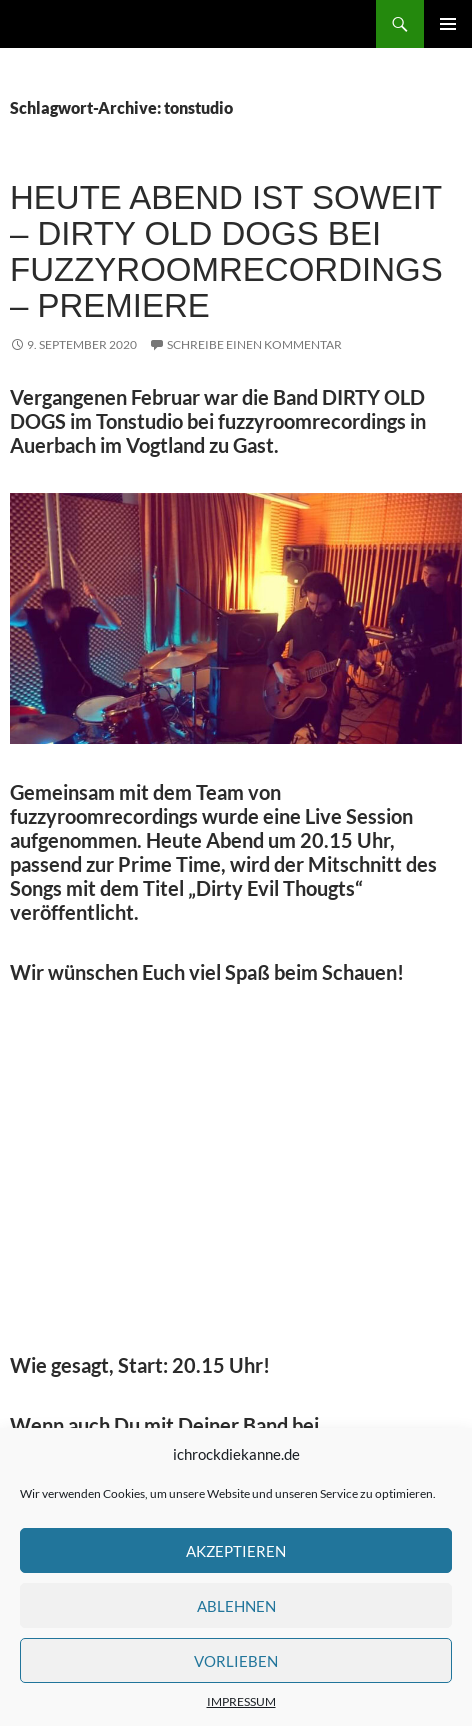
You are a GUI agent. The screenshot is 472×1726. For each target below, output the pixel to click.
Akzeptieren (236, 1551)
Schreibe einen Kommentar (254, 344)
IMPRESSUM (241, 1701)
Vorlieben (236, 1661)
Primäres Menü (448, 24)
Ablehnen (236, 1606)
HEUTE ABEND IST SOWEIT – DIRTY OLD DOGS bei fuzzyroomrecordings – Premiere (226, 251)
